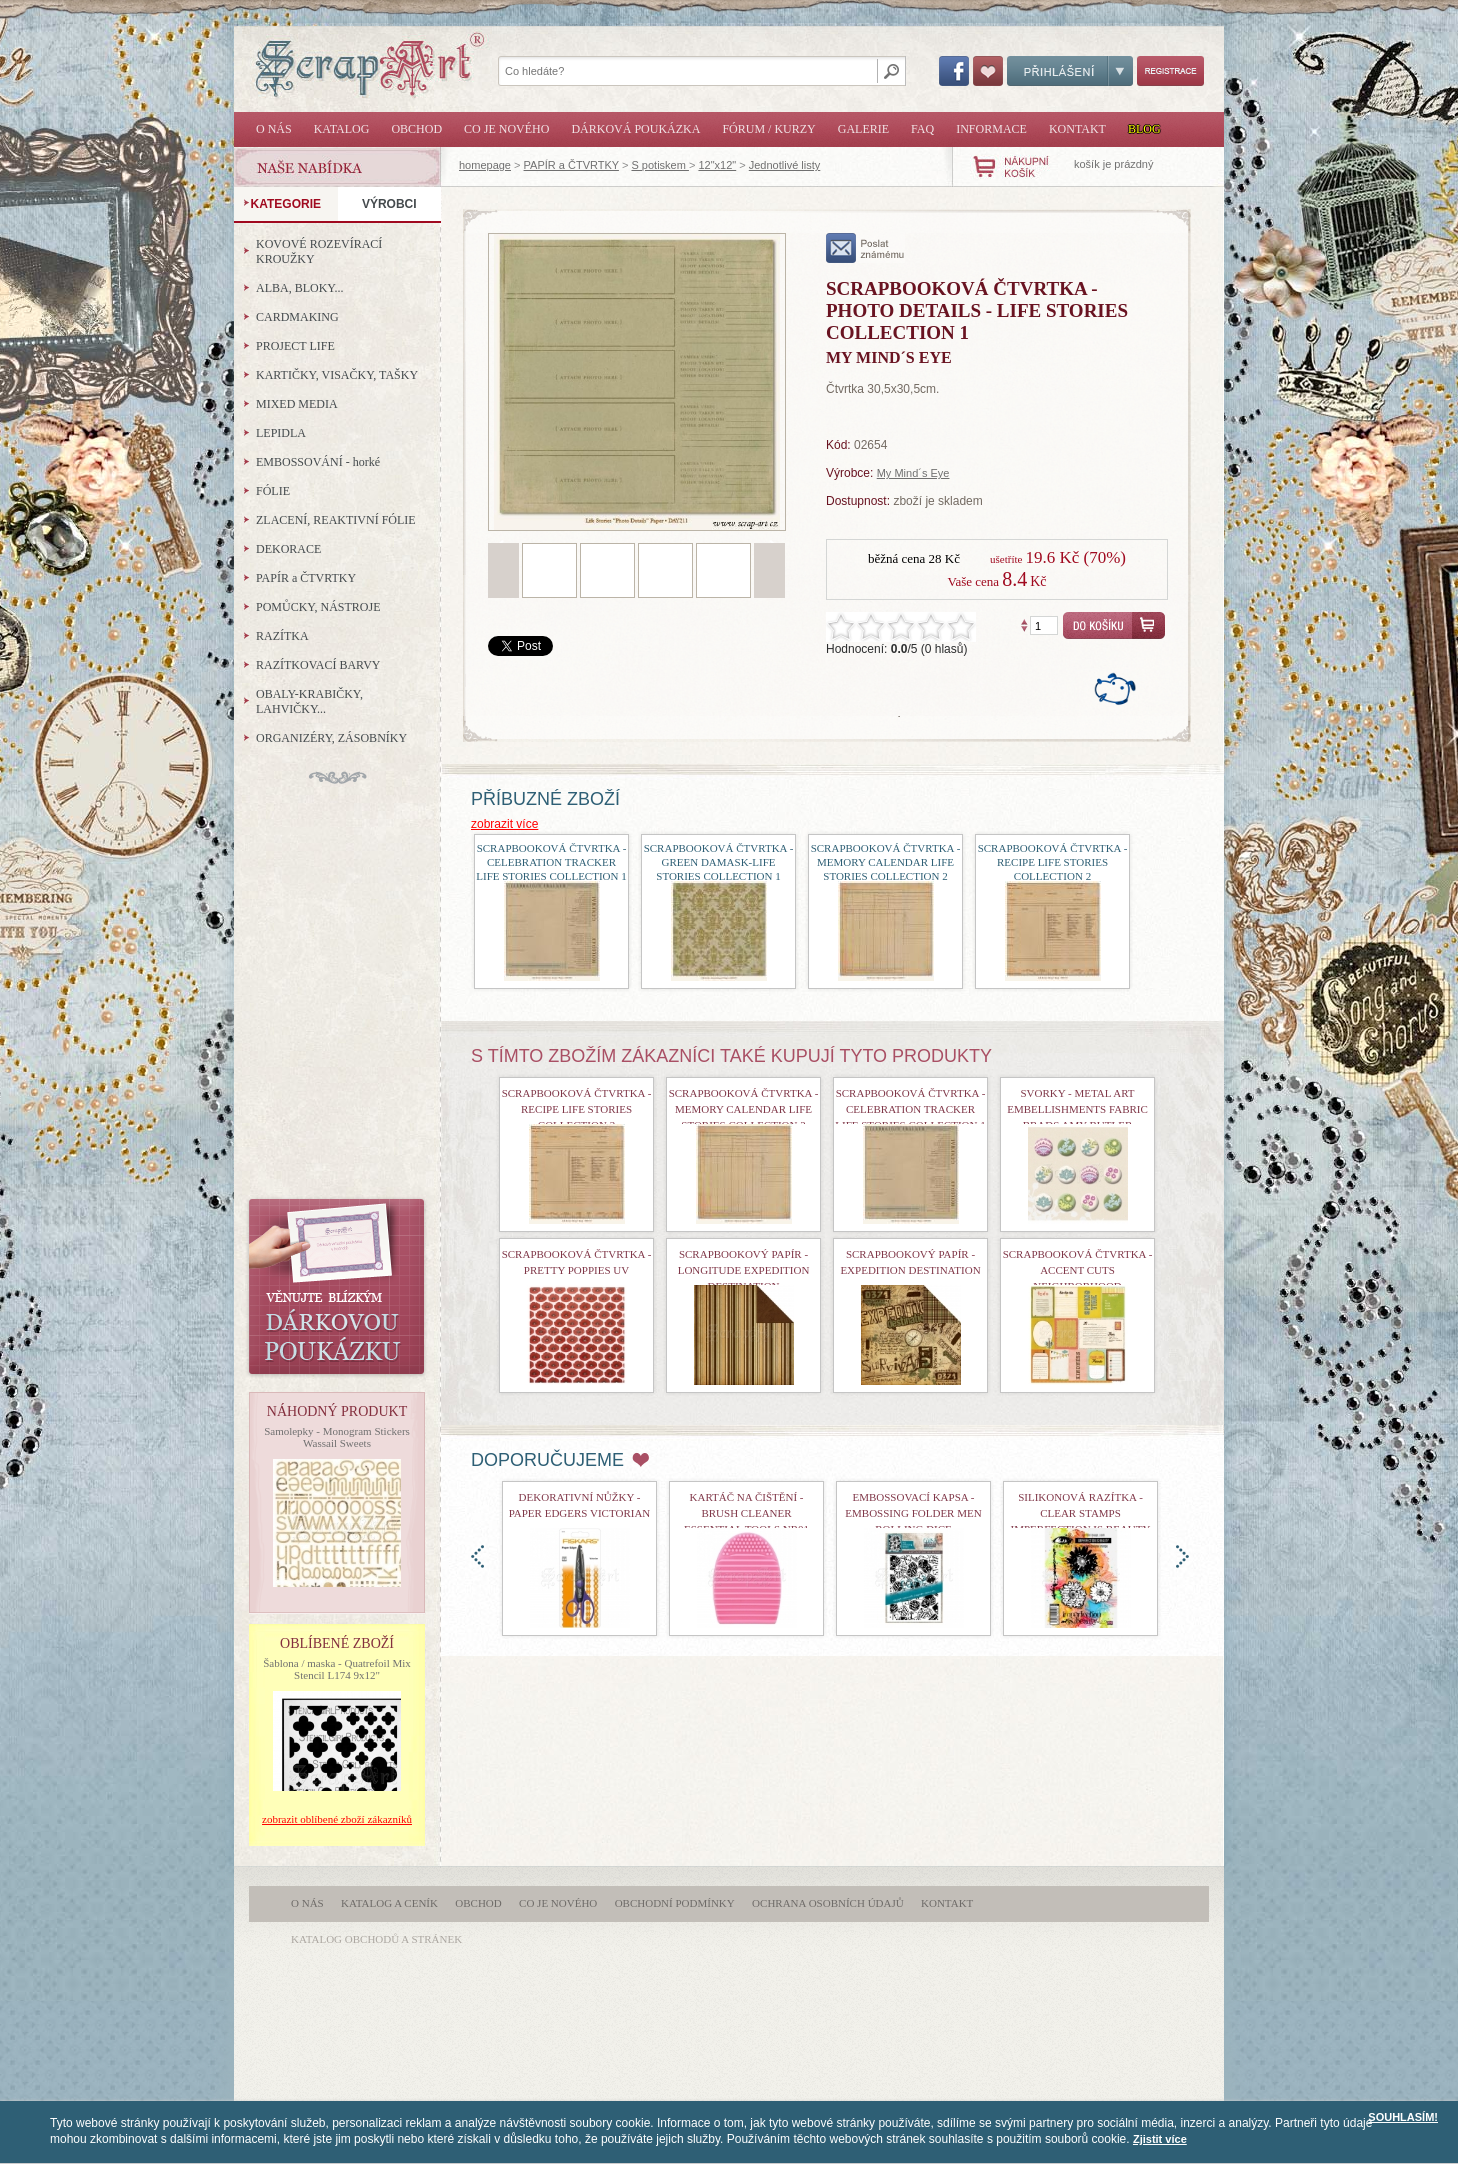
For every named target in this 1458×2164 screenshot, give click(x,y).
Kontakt (1077, 129)
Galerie (863, 129)
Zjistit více (1160, 2139)
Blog (1144, 129)
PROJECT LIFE (295, 346)
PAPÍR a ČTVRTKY (571, 165)
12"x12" (717, 165)
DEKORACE (288, 549)
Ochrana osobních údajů (828, 1903)
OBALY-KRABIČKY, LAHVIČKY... (309, 701)
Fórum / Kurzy (768, 129)
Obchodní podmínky (675, 1903)
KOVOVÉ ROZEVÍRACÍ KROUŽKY (319, 251)
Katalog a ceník (389, 1903)
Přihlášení (1070, 71)
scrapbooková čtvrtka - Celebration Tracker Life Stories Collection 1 (551, 862)
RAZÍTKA (282, 636)
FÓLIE (273, 491)
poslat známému (865, 248)
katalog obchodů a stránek (376, 1939)
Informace (991, 129)
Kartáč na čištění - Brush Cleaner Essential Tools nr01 (746, 1513)
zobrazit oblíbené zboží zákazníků (337, 1819)
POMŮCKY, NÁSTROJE (318, 607)
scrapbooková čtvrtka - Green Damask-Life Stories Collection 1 (719, 862)
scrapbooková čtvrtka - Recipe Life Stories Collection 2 (1053, 862)
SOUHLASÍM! (1403, 2117)
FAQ (922, 129)
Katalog (342, 129)
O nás (274, 129)
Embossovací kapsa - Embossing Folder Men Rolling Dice (913, 1513)
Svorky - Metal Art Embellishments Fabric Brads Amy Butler (1077, 1109)
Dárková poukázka (635, 129)
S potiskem (659, 165)
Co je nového (506, 129)
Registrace (1170, 71)
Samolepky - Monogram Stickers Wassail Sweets (337, 1437)
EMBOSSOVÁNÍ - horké (318, 462)
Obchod (416, 129)
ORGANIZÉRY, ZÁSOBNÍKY (331, 738)
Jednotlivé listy (785, 165)
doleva (477, 1556)
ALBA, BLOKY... (299, 288)
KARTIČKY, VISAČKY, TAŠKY (337, 375)
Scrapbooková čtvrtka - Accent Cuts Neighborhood (1078, 1270)
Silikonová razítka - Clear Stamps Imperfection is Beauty (1081, 1513)
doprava (1182, 1556)
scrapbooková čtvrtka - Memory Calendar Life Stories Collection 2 (886, 862)
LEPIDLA (281, 433)
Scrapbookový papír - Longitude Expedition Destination (744, 1270)
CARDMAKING (297, 317)
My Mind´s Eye (913, 473)
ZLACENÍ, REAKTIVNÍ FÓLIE (336, 520)
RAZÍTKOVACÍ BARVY (318, 665)
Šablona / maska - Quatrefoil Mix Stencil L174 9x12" (337, 1669)
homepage (485, 165)
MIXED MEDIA (297, 404)
